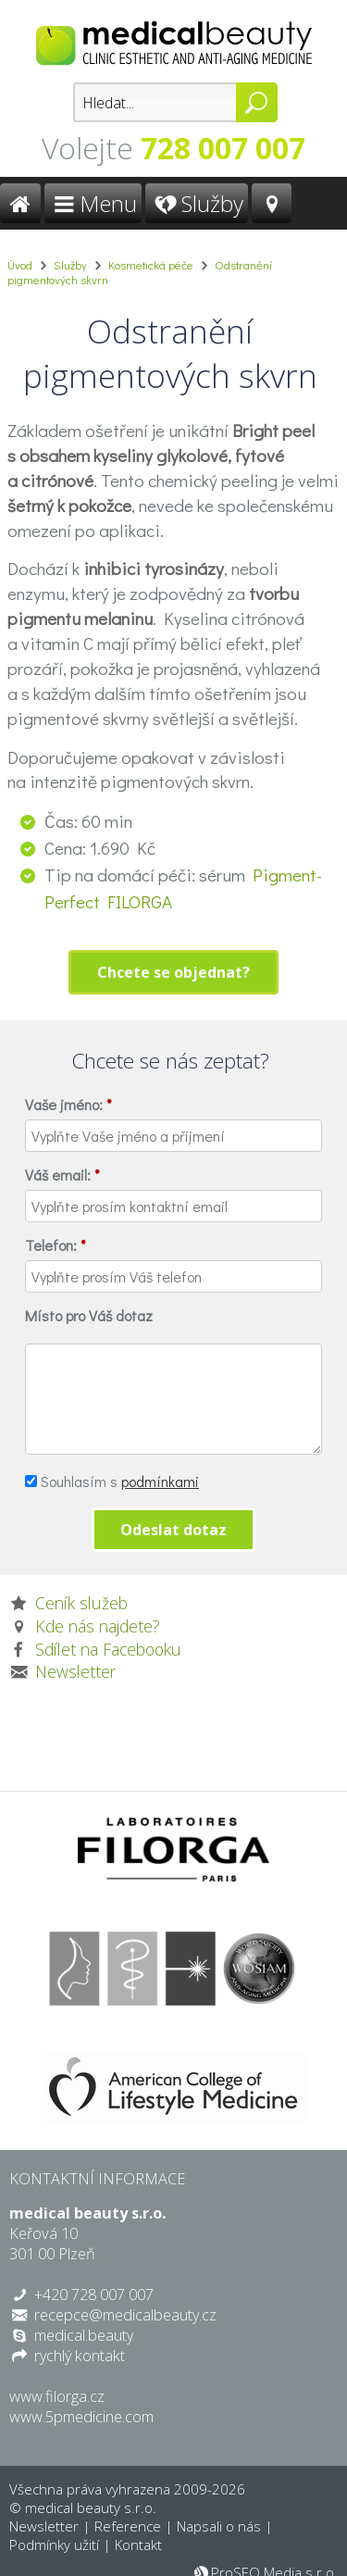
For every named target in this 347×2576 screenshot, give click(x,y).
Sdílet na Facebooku (108, 1649)
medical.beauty (83, 2335)
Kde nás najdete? (97, 1626)
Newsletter (75, 1671)
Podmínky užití (54, 2544)
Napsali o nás (219, 2526)
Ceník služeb (81, 1603)
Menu (93, 203)
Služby (196, 203)
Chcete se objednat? (173, 972)
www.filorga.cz (57, 2396)
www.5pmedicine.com (81, 2417)
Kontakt (138, 2544)
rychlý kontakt (79, 2355)
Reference (127, 2526)
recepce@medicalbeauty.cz (125, 2315)
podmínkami (160, 1481)
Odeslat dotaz (173, 1529)
